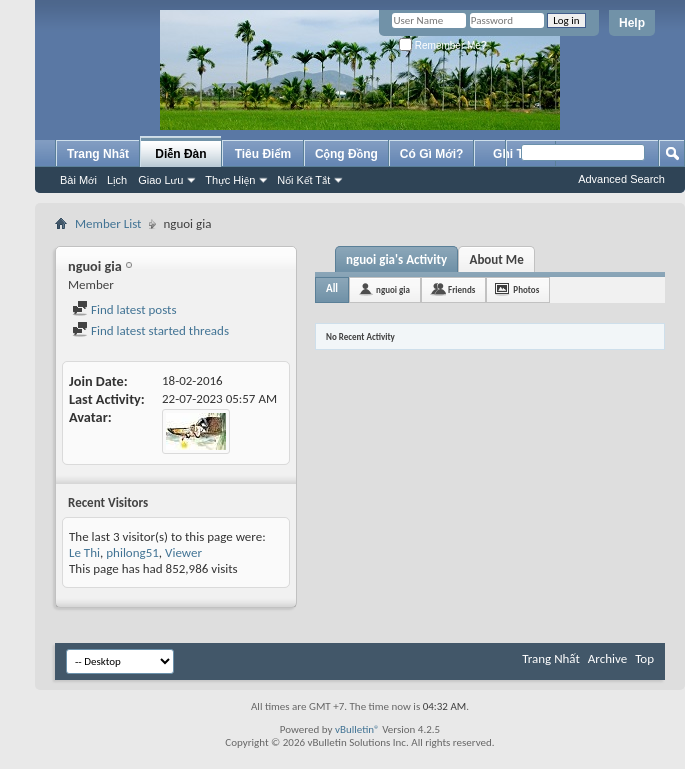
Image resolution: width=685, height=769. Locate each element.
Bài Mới (78, 180)
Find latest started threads (150, 330)
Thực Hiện (230, 180)
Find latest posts (124, 309)
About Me (497, 259)
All (332, 288)
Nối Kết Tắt (303, 180)
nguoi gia (393, 289)
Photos (526, 289)
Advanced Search (621, 179)
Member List (108, 223)
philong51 (132, 552)
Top (644, 658)
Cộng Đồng (346, 154)
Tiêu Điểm (263, 154)
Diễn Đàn (180, 154)
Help (632, 23)
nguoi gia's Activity (396, 259)
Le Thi (84, 552)
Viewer (183, 552)
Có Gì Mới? (432, 154)
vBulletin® (357, 729)
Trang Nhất (98, 154)
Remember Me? (442, 45)
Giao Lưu (160, 180)
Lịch (117, 180)
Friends (461, 289)
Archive (607, 658)
